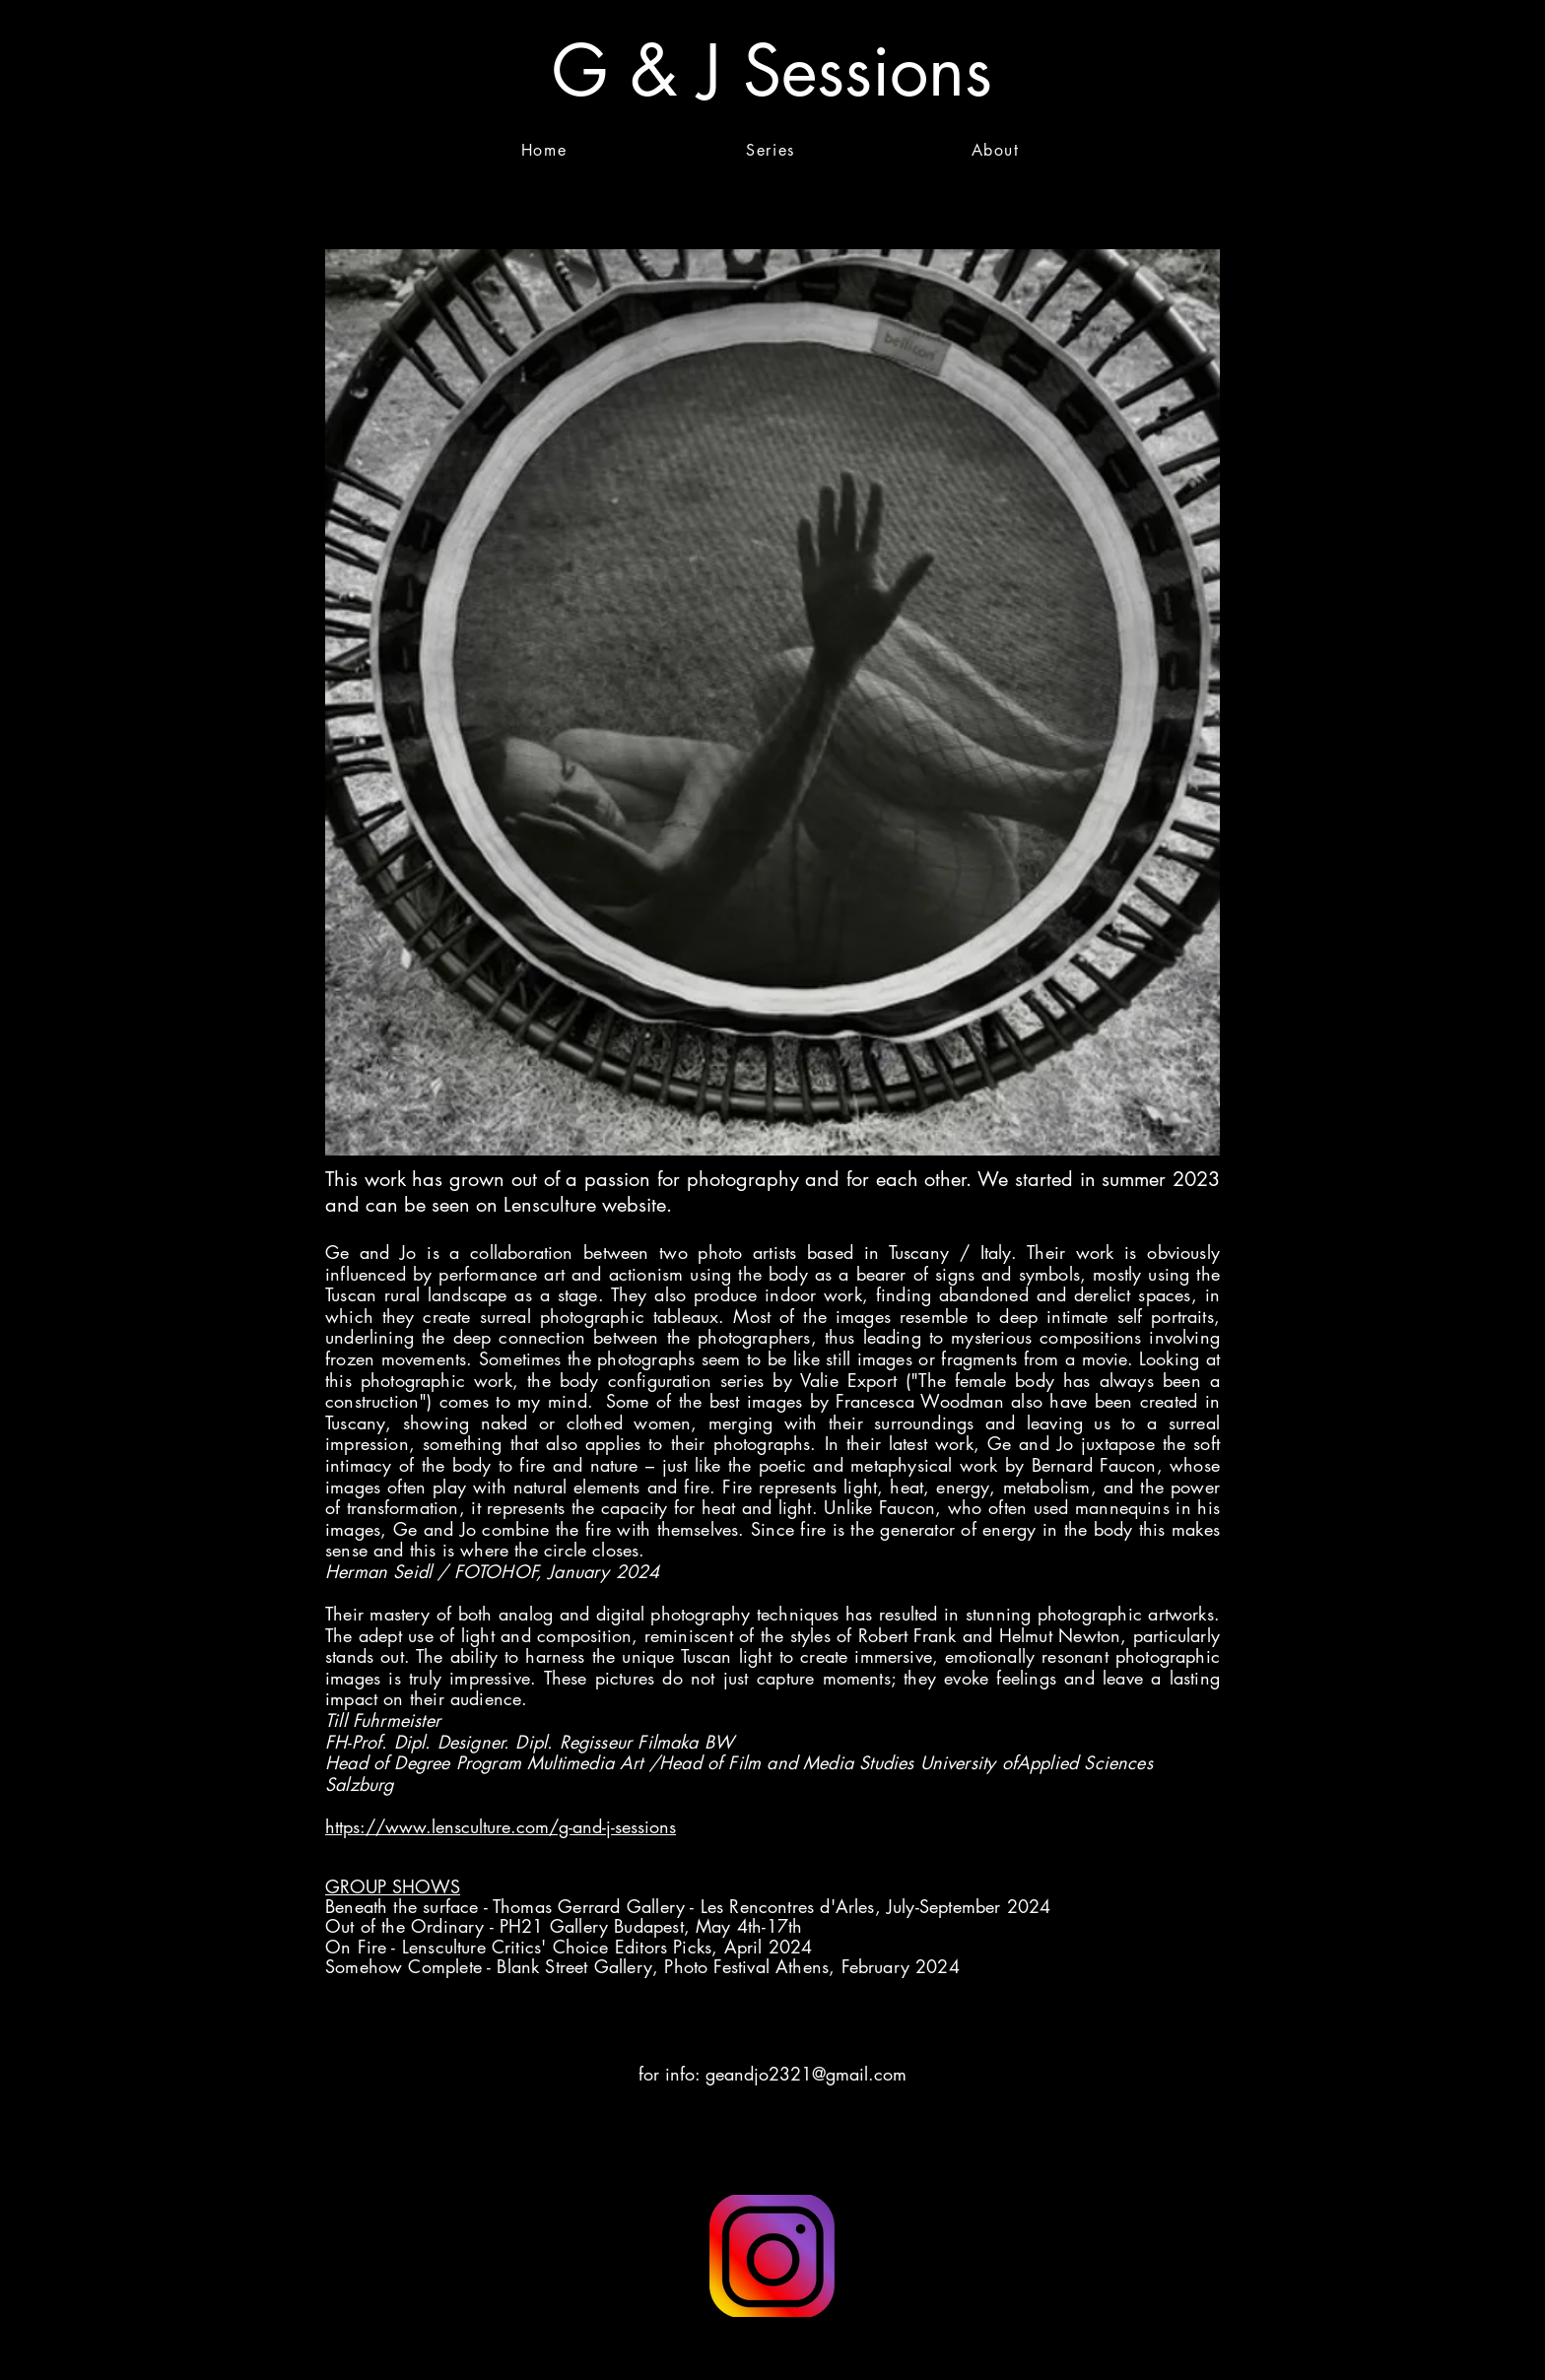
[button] (1471, 71)
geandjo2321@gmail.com (806, 2073)
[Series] (772, 149)
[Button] (772, 2256)
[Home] (545, 149)
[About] (997, 149)
